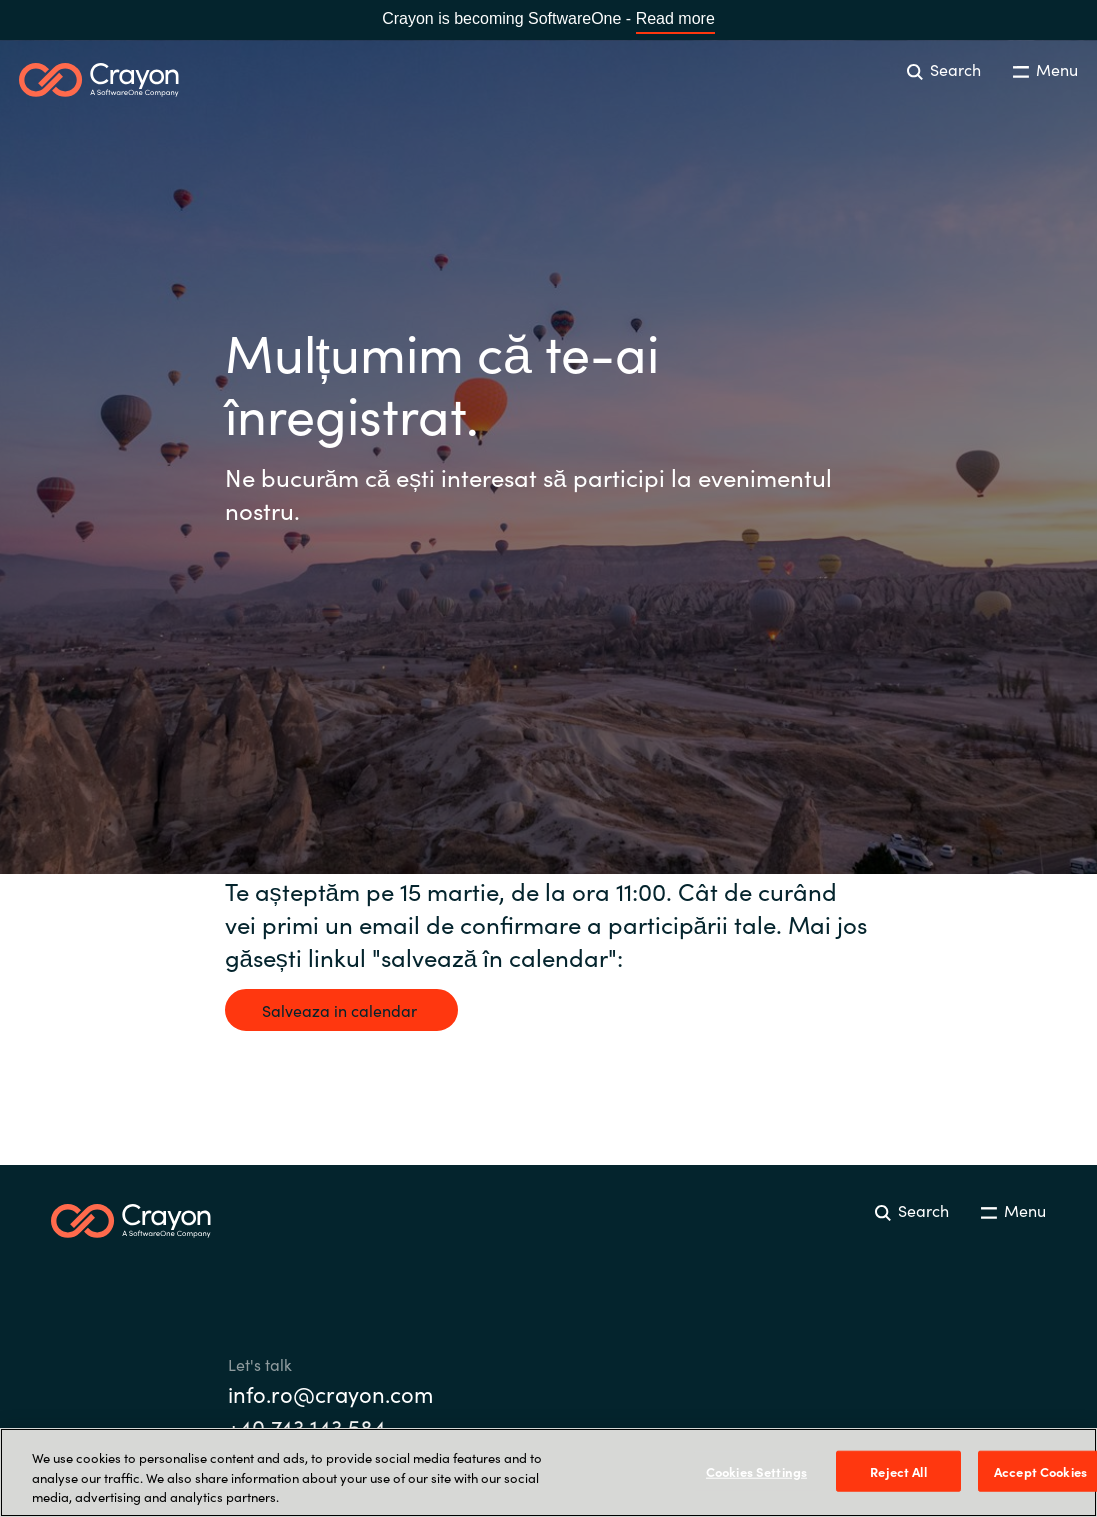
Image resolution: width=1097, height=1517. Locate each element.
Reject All (898, 1470)
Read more (675, 18)
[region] (548, 1472)
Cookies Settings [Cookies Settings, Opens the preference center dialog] (756, 1470)
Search (944, 69)
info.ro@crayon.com (330, 1393)
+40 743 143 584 (307, 1426)
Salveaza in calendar (341, 1010)
